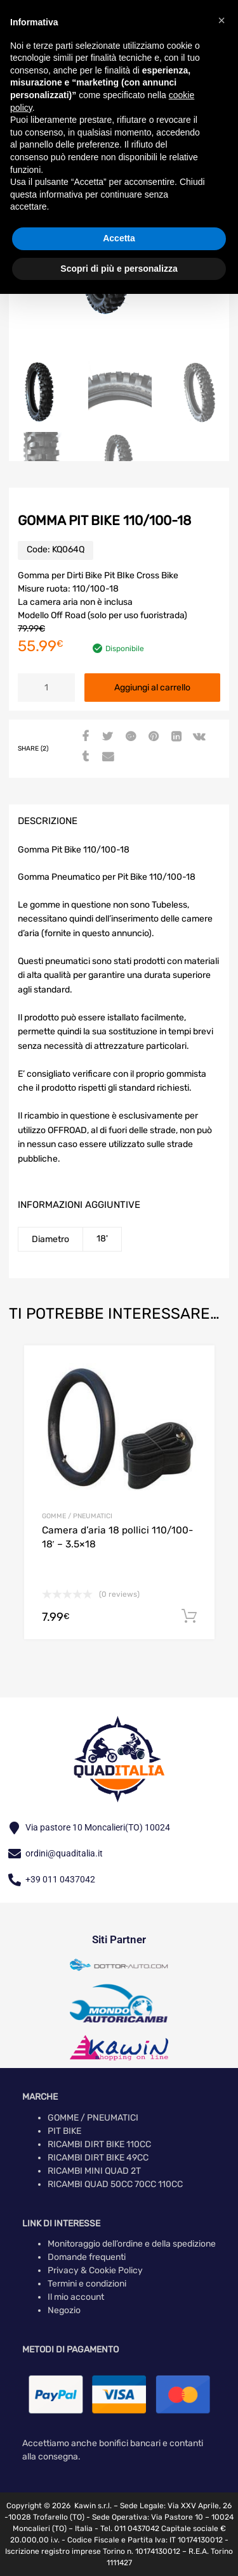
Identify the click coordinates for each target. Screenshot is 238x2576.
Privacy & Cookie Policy (95, 2270)
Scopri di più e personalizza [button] (118, 268)
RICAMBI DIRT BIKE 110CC (99, 2144)
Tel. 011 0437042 (129, 2528)
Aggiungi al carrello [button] (189, 1616)
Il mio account (76, 2297)
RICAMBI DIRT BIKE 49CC (98, 2157)
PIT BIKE (64, 2131)
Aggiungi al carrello (152, 687)
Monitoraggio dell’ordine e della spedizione (132, 2243)
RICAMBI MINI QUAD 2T (94, 2171)
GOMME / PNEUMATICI (77, 1516)
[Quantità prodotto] (46, 687)
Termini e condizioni (87, 2283)
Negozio (64, 2310)
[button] (221, 20)
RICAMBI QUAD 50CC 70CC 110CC (115, 2184)
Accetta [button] (119, 238)
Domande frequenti (87, 2257)
